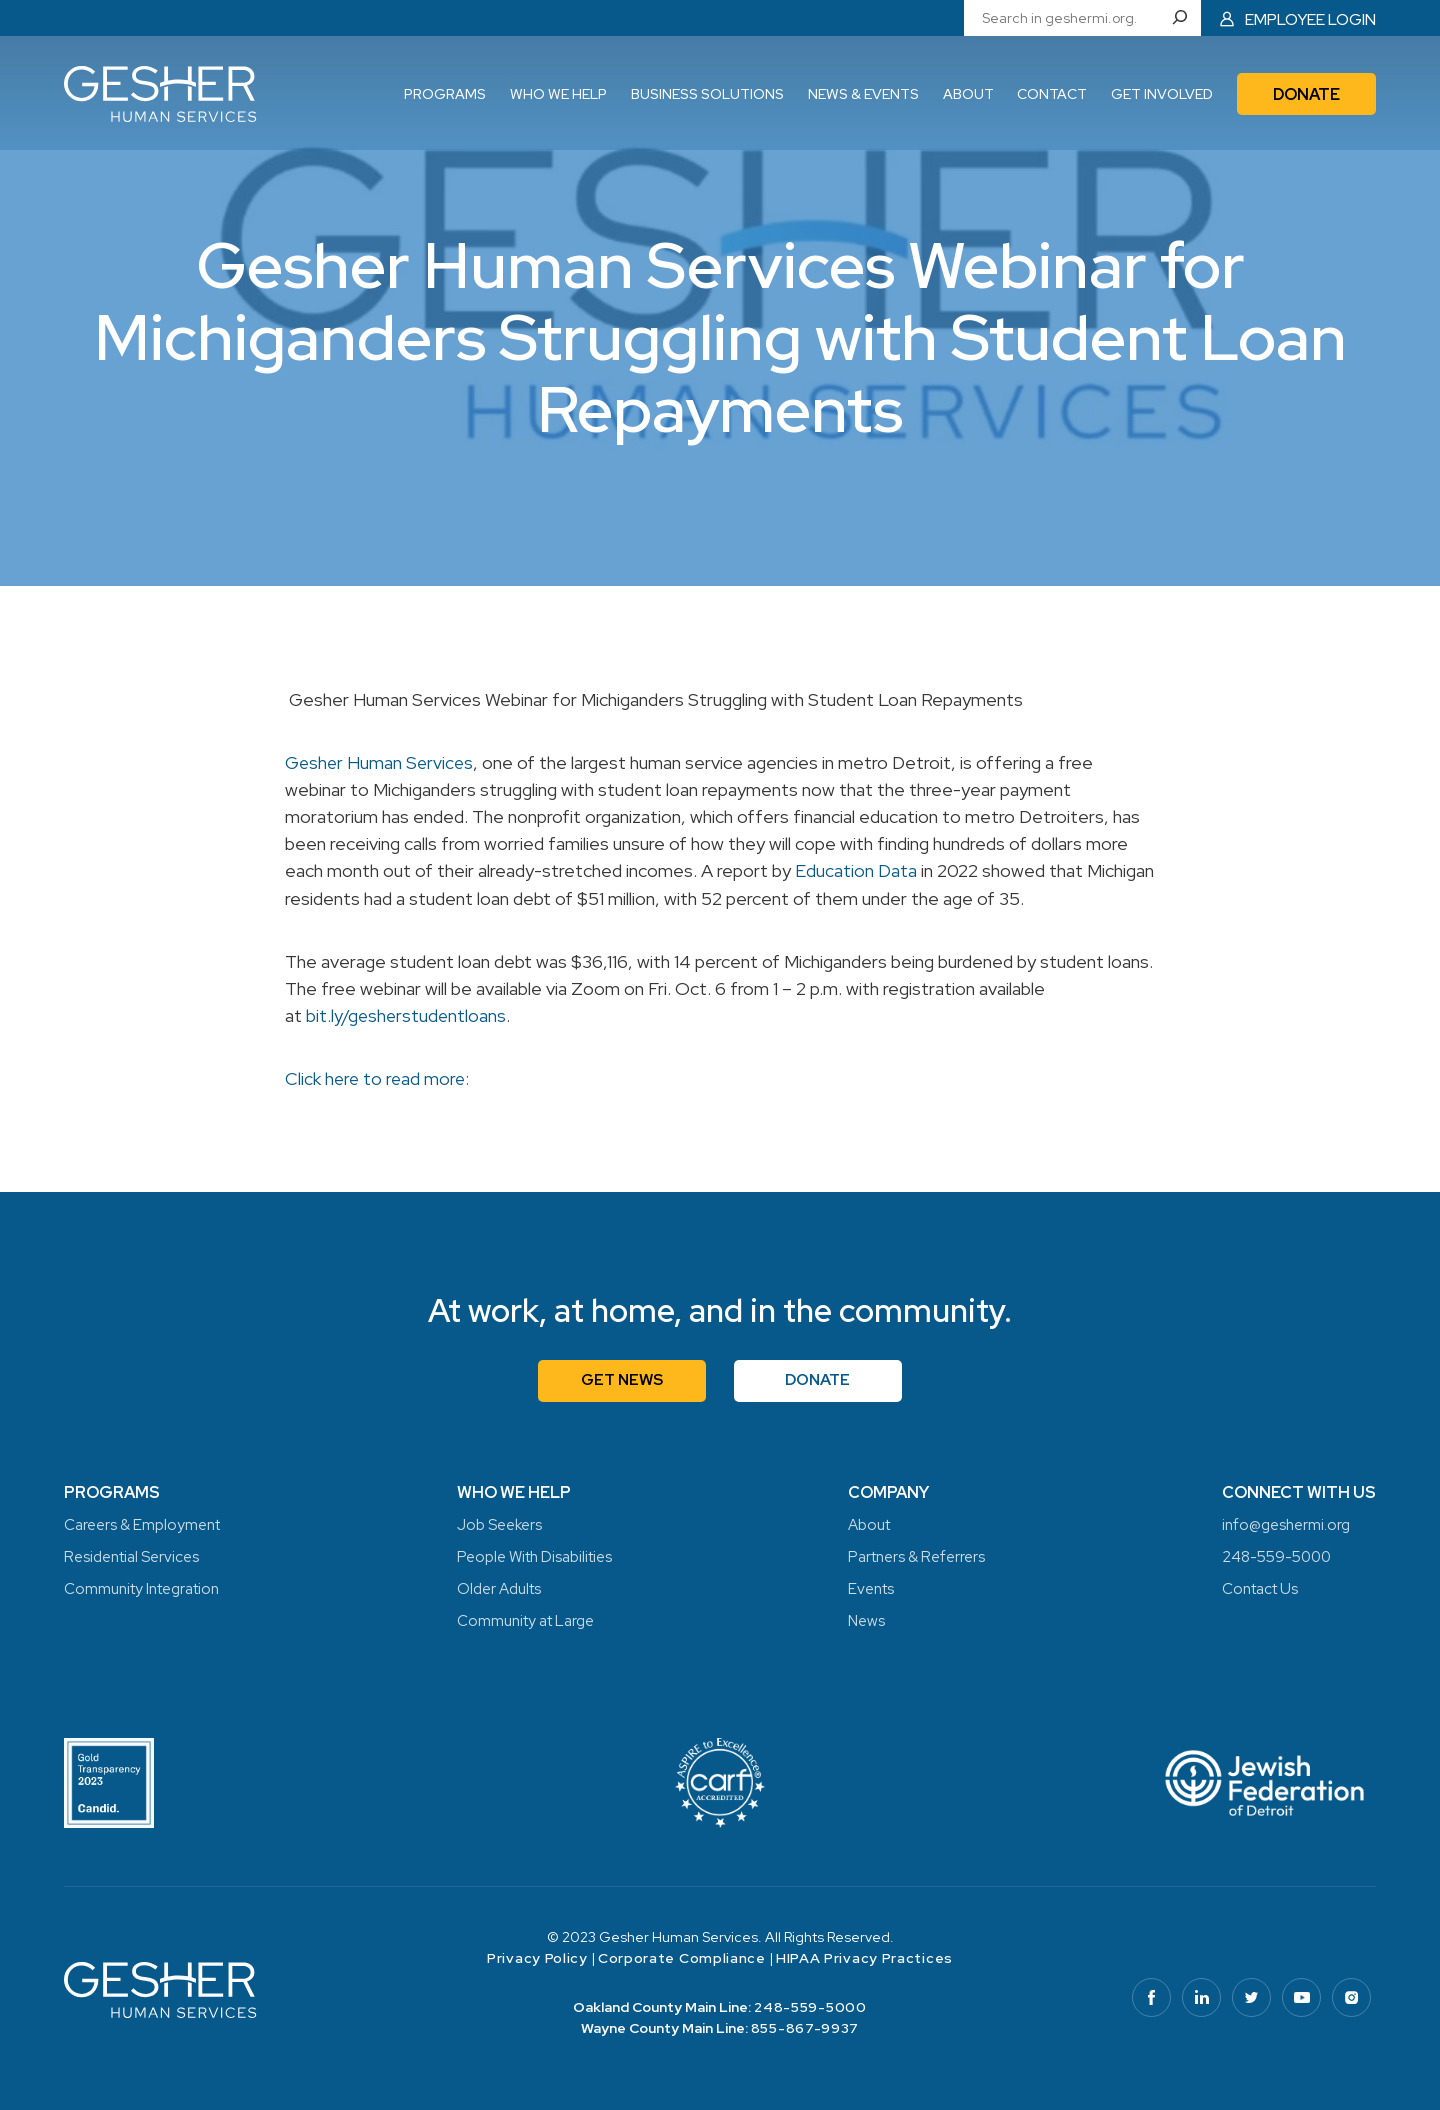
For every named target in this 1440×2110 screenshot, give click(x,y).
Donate (819, 1378)
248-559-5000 (810, 2006)
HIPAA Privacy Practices (864, 1957)
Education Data (856, 870)
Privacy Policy (537, 1957)
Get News (621, 1378)
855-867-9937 (805, 2027)
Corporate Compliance (682, 1957)
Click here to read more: (379, 1077)
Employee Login (1310, 18)
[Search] (1183, 18)
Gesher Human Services (381, 762)
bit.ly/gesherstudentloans (407, 1014)
